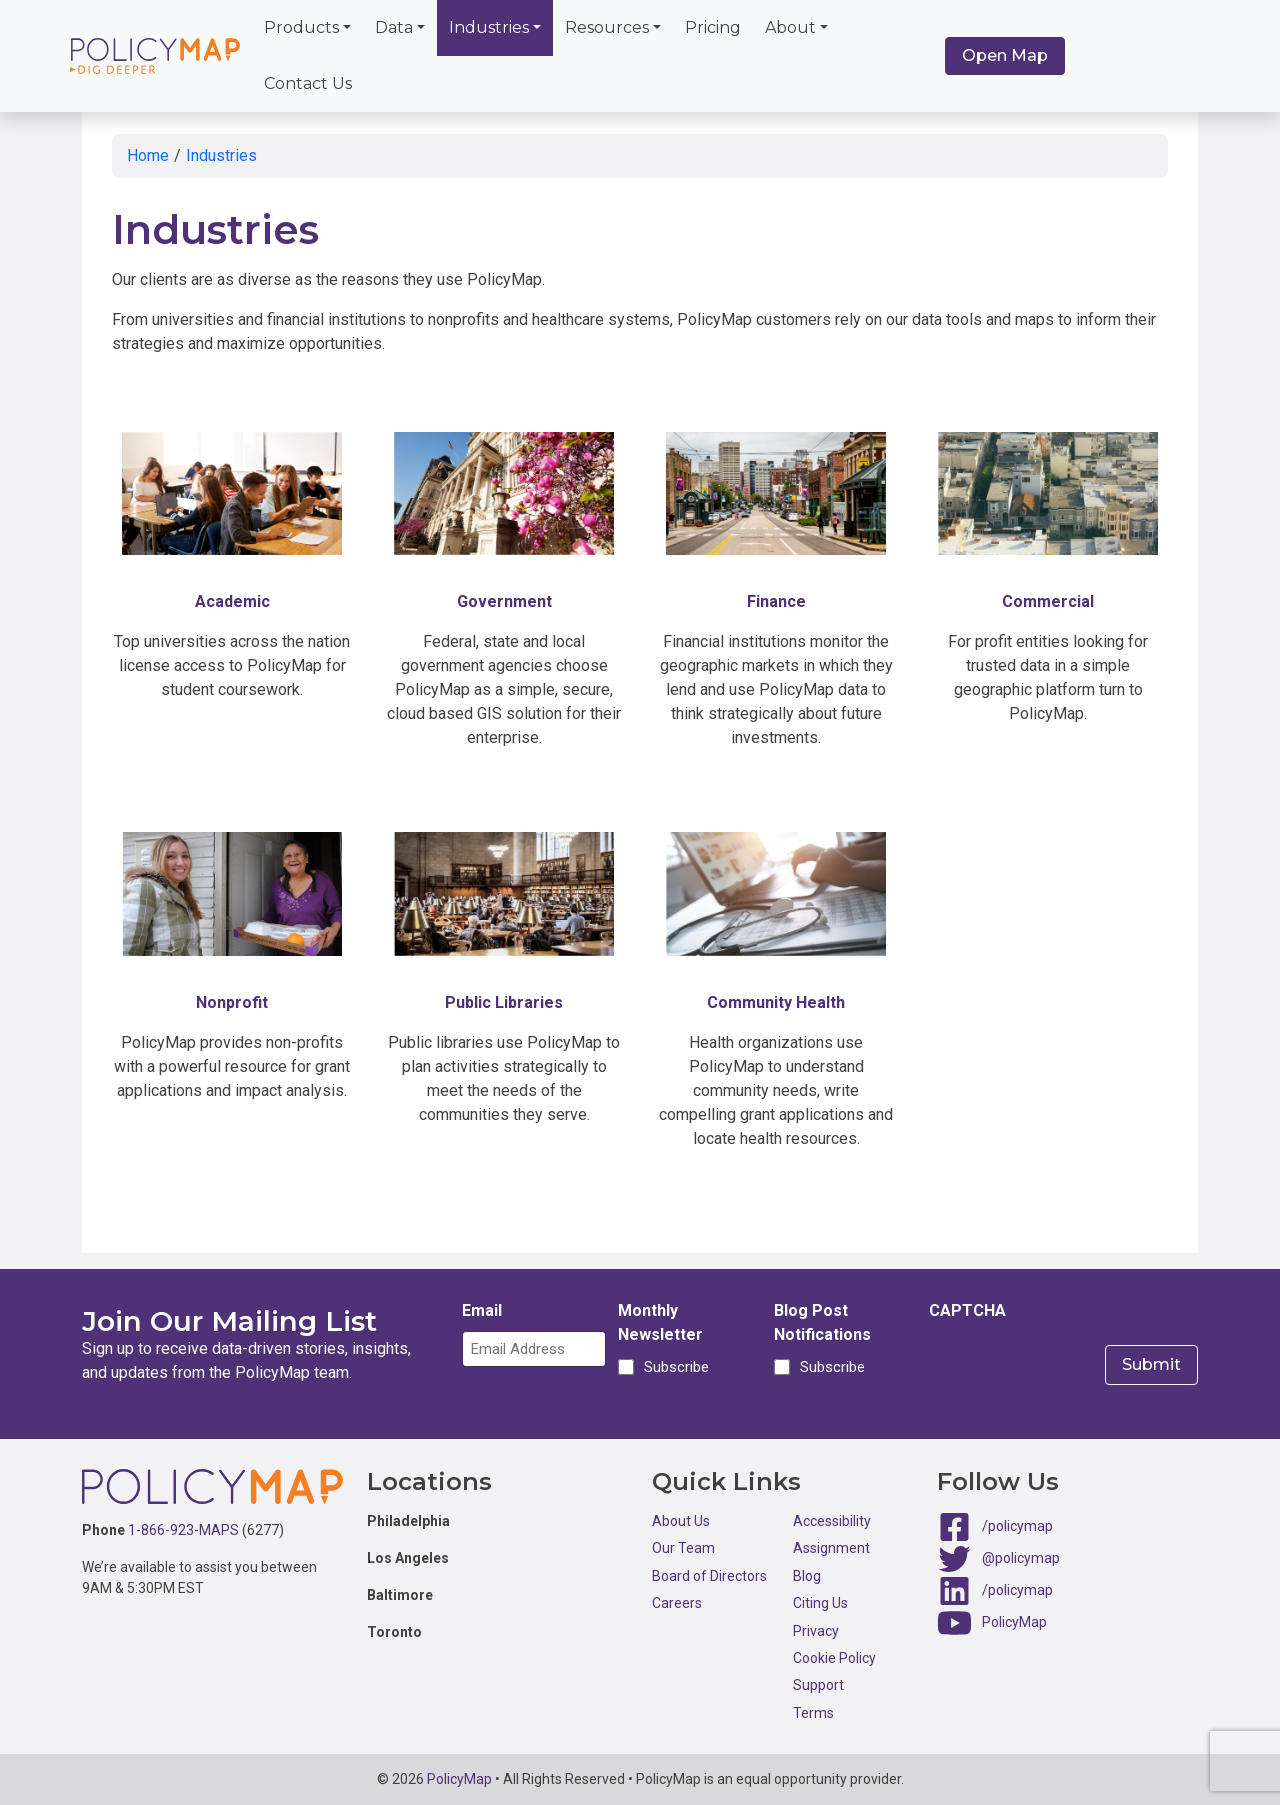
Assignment (831, 1548)
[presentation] (1081, 1370)
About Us (681, 1521)
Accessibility (832, 1521)
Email (482, 1310)
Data (394, 27)
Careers (677, 1603)
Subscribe (673, 1367)
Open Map (1005, 55)
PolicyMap (1014, 1622)
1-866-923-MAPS (183, 1530)
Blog (807, 1576)
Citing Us (820, 1603)
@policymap (1021, 1558)
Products (301, 27)
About (790, 27)
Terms (813, 1713)
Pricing (713, 27)
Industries (489, 27)
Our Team (683, 1548)
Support (818, 1685)
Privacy (816, 1631)
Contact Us (308, 83)
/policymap (1017, 1526)
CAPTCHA (967, 1310)
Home (148, 155)
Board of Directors (709, 1576)
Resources (607, 27)
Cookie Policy (834, 1658)
